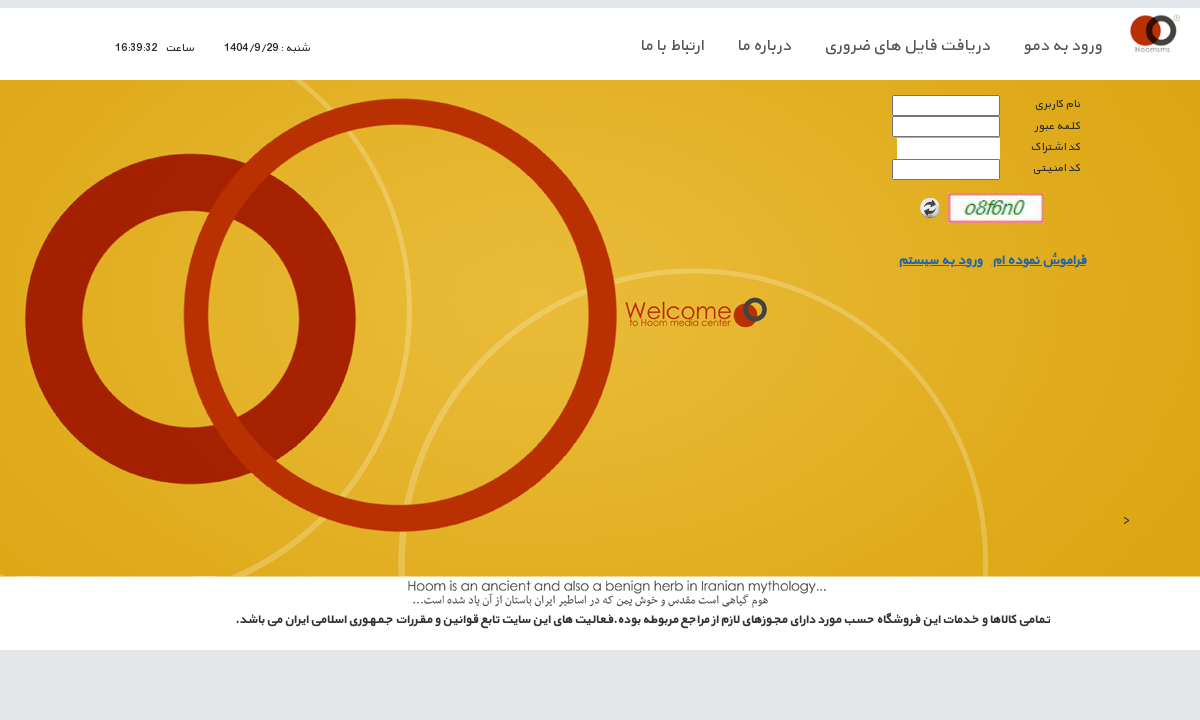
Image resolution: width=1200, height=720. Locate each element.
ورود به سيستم (940, 261)
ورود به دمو (1062, 46)
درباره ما (764, 46)
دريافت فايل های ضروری (907, 46)
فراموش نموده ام (1039, 261)
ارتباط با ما (672, 46)
